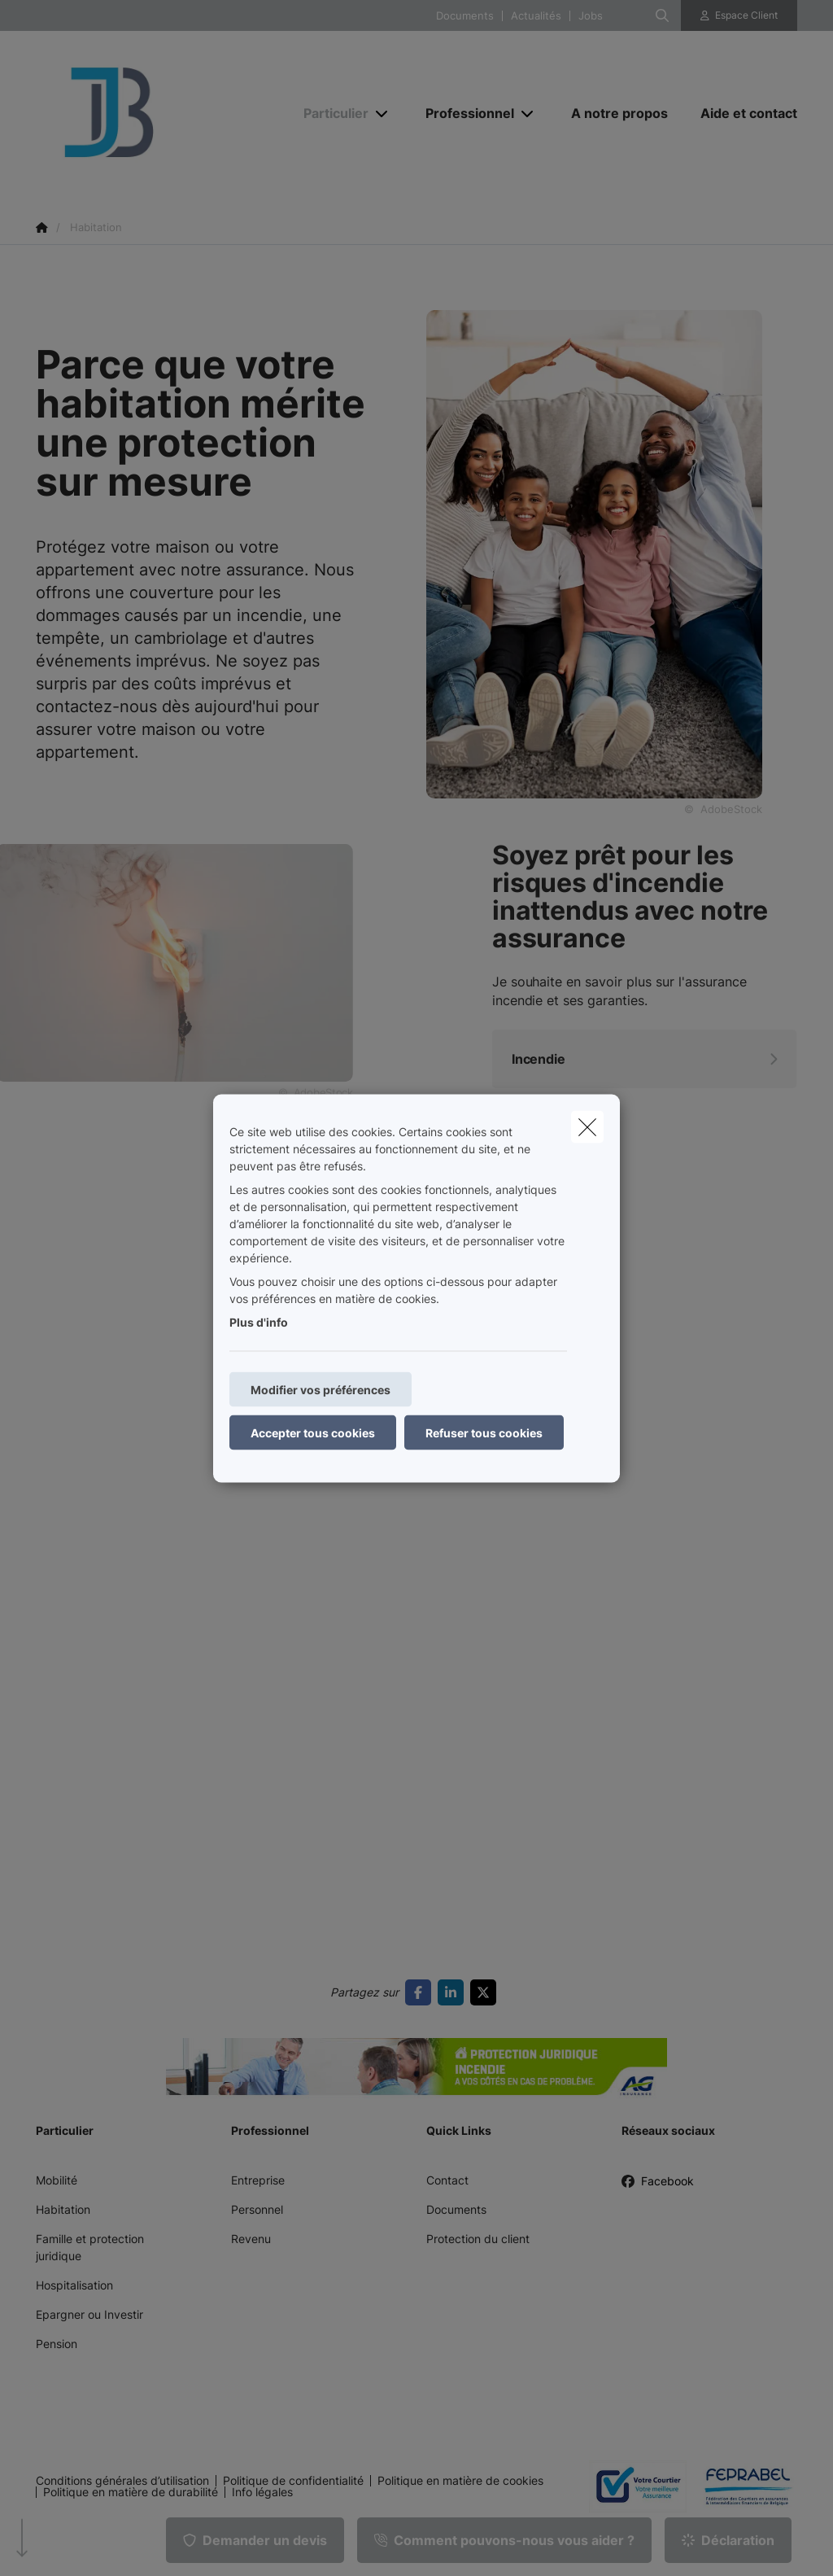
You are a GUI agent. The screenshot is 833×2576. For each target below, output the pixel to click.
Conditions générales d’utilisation (122, 2480)
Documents (465, 16)
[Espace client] (739, 15)
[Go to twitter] (486, 1992)
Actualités (536, 16)
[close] (587, 1126)
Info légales (262, 2492)
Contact (447, 2180)
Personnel (257, 2209)
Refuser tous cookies (484, 1432)
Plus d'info (258, 1321)
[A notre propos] (619, 113)
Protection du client (478, 2239)
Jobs (590, 16)
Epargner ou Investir (89, 2314)
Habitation (63, 2209)
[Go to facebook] (421, 1992)
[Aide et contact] (740, 113)
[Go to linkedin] (454, 1992)
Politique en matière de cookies (460, 2480)
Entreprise (258, 2180)
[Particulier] (330, 113)
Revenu (251, 2239)
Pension (56, 2344)
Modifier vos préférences (320, 1389)
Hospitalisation (74, 2285)
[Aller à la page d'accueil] (158, 112)
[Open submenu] (383, 113)
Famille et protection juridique (90, 2247)
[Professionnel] (463, 113)
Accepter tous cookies (313, 1432)
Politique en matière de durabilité (130, 2492)
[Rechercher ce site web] (662, 15)
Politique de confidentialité (293, 2480)
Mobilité (56, 2180)
